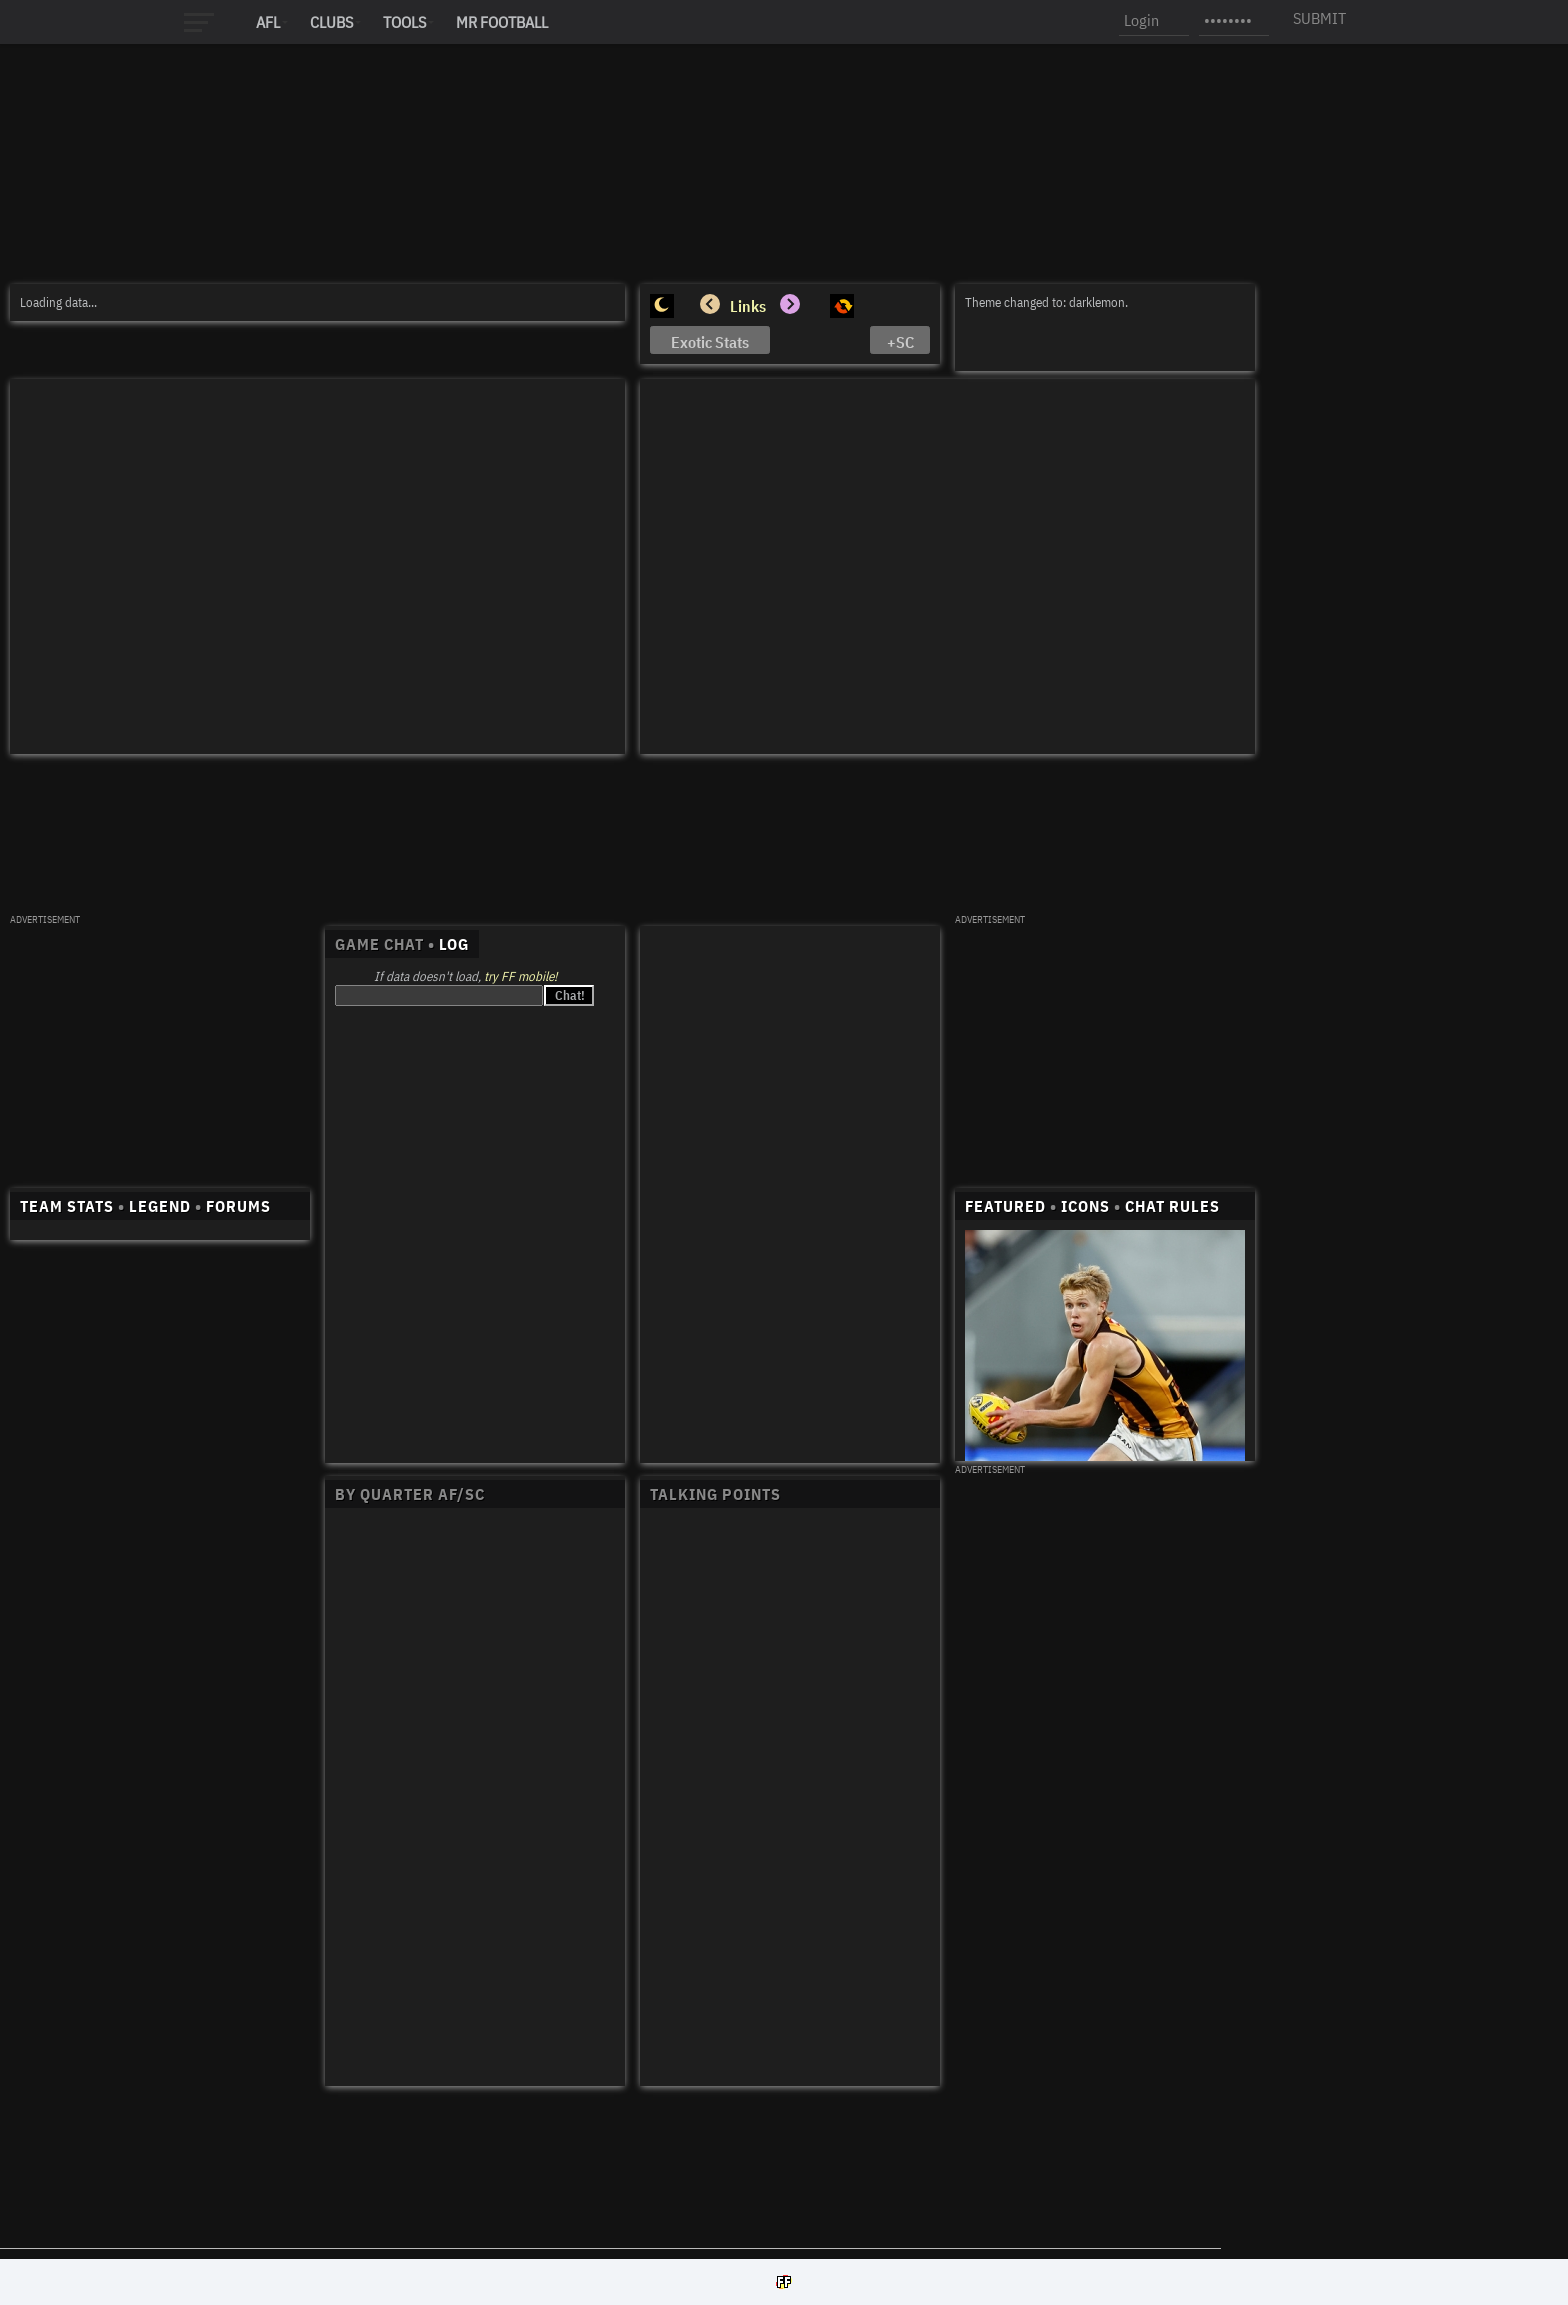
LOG (454, 944)
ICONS (1085, 1206)
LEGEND (160, 1206)
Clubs (331, 22)
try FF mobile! (520, 976)
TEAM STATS (67, 1206)
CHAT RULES (1172, 1206)
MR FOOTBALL (502, 22)
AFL (268, 22)
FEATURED (1005, 1206)
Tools (404, 22)
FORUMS (238, 1206)
